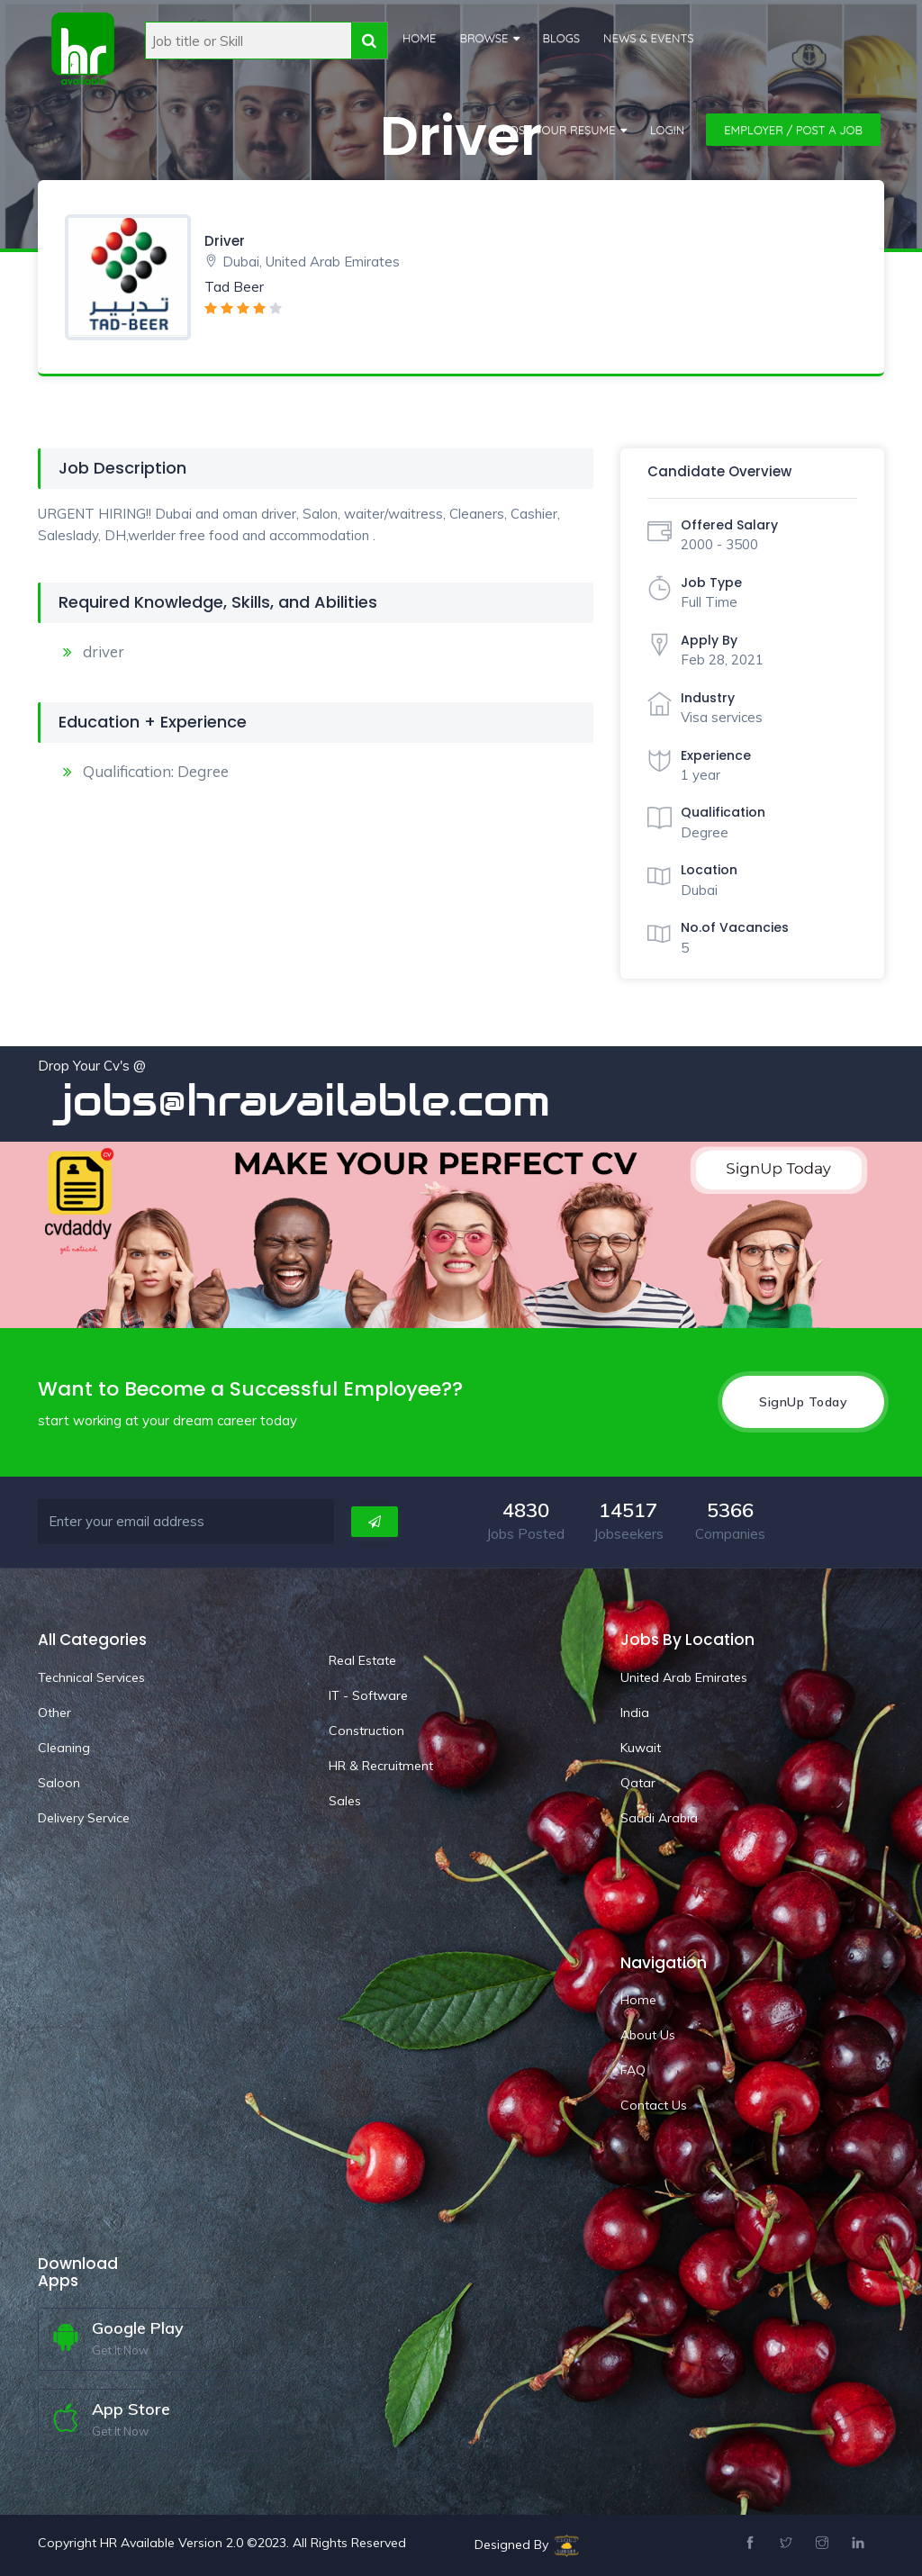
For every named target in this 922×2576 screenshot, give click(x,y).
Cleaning (64, 1748)
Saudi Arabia (659, 1818)
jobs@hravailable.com (324, 1100)
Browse (483, 38)
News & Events (648, 38)
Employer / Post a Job (793, 129)
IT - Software (368, 1695)
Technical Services (91, 1677)
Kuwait (640, 1748)
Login (667, 129)
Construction (366, 1730)
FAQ (633, 2070)
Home (419, 38)
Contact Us (653, 2105)
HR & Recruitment (381, 1766)
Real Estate (362, 1660)
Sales (345, 1801)
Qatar (637, 1783)
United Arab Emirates (683, 1677)
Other (54, 1712)
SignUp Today (803, 1402)
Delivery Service (84, 1818)
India (634, 1712)
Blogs (562, 38)
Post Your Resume (559, 129)
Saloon (59, 1783)
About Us (647, 2035)
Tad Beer (234, 286)
